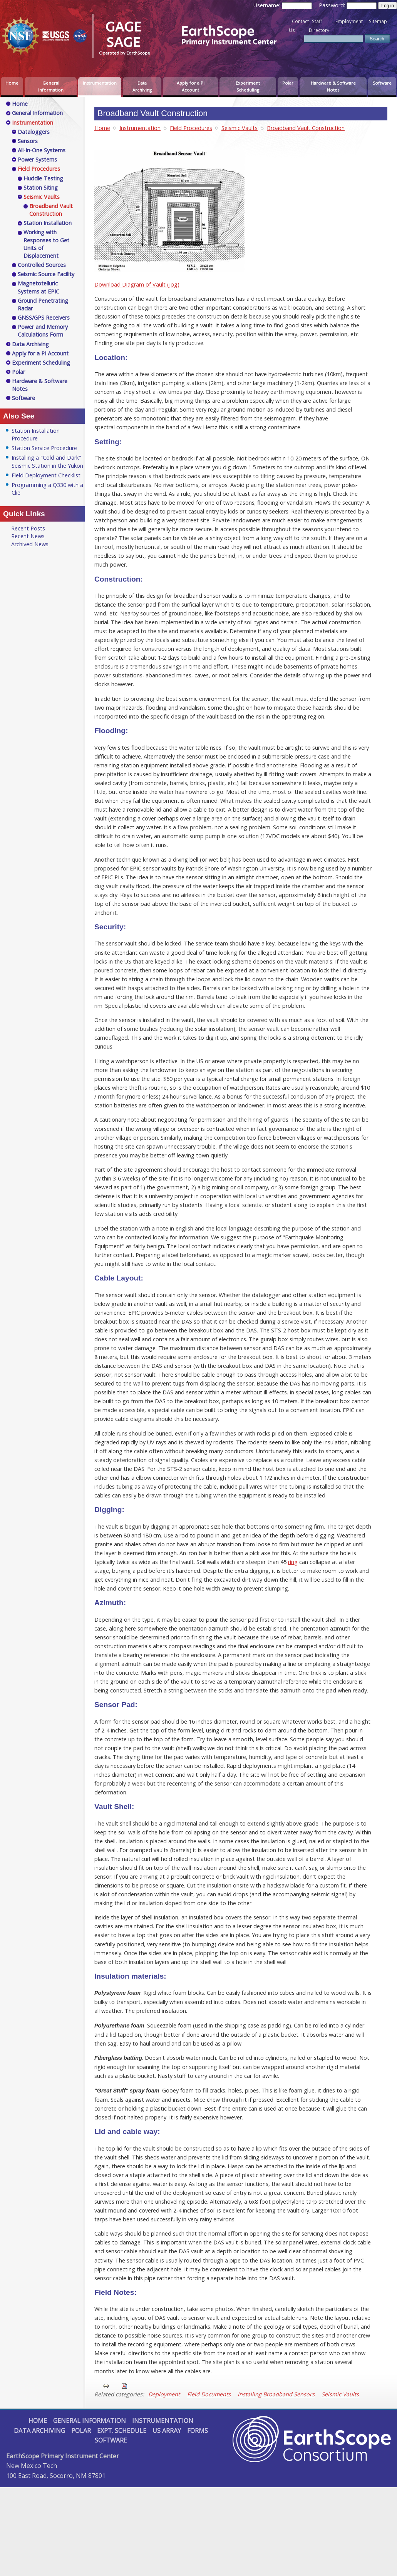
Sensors (28, 141)
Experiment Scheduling (248, 86)
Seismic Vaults (239, 128)
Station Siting (40, 187)
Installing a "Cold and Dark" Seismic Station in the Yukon (47, 461)
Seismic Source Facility (46, 274)
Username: (267, 5)
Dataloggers (34, 131)
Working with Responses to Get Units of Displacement (46, 243)
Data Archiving (142, 86)
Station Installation (47, 223)
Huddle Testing (43, 178)
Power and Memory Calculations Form (43, 330)
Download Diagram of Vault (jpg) (136, 284)
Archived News (30, 544)
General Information (51, 86)
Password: (333, 5)
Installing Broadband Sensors (276, 2394)
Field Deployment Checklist (46, 475)
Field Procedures (191, 128)
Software (382, 83)
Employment (349, 21)
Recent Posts (28, 528)
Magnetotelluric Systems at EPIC (38, 287)
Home (11, 83)
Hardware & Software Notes (333, 86)
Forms (197, 2430)
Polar (287, 83)
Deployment (164, 2394)
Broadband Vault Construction (306, 128)
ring (293, 1562)
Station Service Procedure (44, 448)
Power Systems (37, 159)
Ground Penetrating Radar (43, 304)
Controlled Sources (42, 264)
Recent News (28, 536)
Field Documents (209, 2394)
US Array (166, 2430)
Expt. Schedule (121, 2430)
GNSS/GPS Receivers (44, 317)
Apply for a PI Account (190, 86)
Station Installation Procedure (36, 434)
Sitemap (378, 21)
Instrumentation (100, 83)
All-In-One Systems (41, 150)
